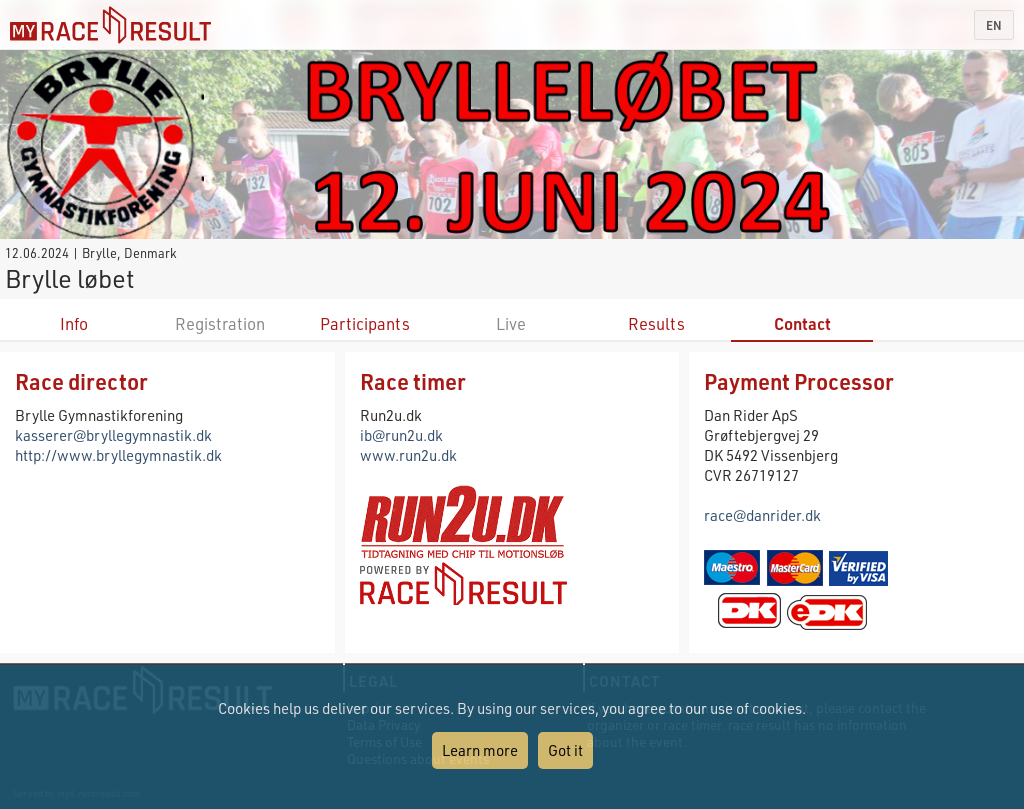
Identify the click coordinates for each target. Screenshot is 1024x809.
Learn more (480, 750)
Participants (365, 323)
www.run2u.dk (408, 455)
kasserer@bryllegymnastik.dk (113, 435)
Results (656, 323)
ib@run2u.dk (401, 435)
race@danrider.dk (762, 515)
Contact (802, 323)
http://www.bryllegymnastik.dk (118, 455)
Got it (565, 750)
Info (74, 323)
